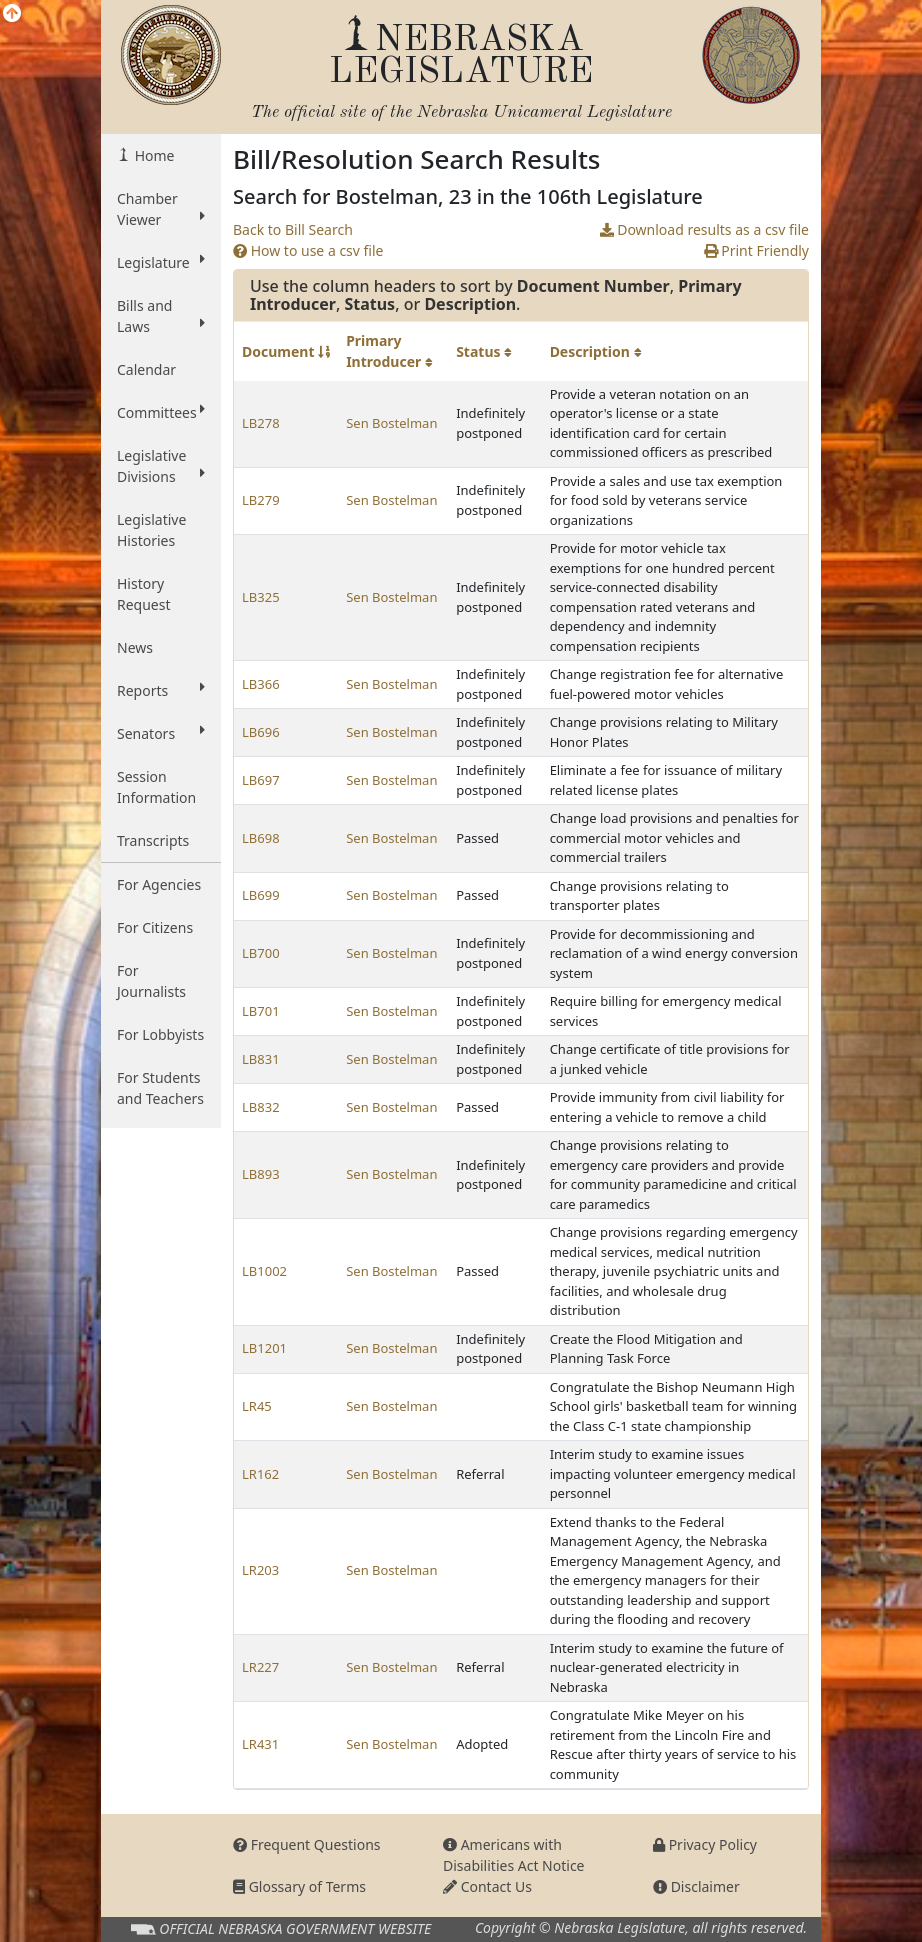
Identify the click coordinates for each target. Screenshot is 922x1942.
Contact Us (487, 1886)
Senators (161, 733)
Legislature (161, 262)
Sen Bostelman (391, 423)
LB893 (261, 1174)
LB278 (261, 423)
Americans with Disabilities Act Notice (514, 1855)
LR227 (260, 1667)
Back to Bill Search (293, 229)
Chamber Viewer (161, 209)
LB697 (261, 780)
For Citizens (155, 927)
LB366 (261, 684)
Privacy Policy (705, 1844)
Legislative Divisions (161, 466)
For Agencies (159, 884)
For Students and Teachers (160, 1088)
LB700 (261, 953)
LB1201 (264, 1348)
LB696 (261, 732)
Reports (161, 690)
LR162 (260, 1474)
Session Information (156, 787)
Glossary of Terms (299, 1886)
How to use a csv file (308, 250)
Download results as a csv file (704, 229)
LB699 (261, 895)
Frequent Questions (307, 1844)
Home (152, 155)
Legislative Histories (151, 530)
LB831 (261, 1059)
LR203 (260, 1570)
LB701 (261, 1011)
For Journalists (151, 981)
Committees (161, 412)
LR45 (257, 1406)
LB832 (261, 1107)
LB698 (261, 838)
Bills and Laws (161, 316)
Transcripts (153, 840)
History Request (144, 594)
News (135, 647)
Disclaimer (696, 1886)
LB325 (261, 597)
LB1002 (264, 1271)
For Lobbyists (160, 1034)
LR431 (260, 1744)
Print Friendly (756, 250)
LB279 (261, 500)
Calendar (146, 369)
